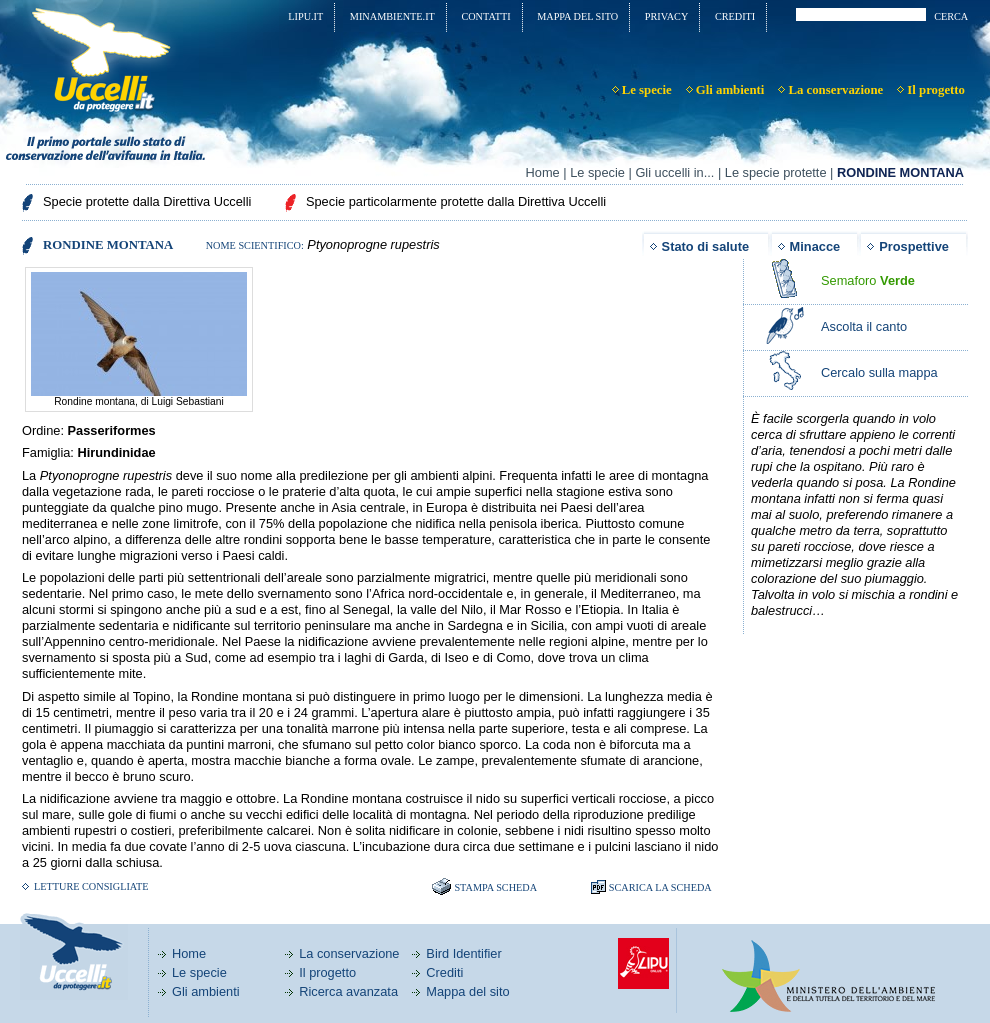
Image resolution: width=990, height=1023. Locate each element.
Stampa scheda (495, 887)
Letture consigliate (91, 886)
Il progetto (327, 972)
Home (543, 172)
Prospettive (914, 246)
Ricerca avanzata (348, 991)
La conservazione (349, 953)
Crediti (444, 972)
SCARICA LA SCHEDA (660, 887)
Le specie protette (776, 172)
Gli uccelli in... (674, 172)
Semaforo (868, 280)
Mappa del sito (467, 991)
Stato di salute (705, 246)
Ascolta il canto (864, 326)
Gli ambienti (206, 991)
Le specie (597, 172)
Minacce (815, 246)
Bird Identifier (463, 953)
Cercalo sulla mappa (879, 372)
